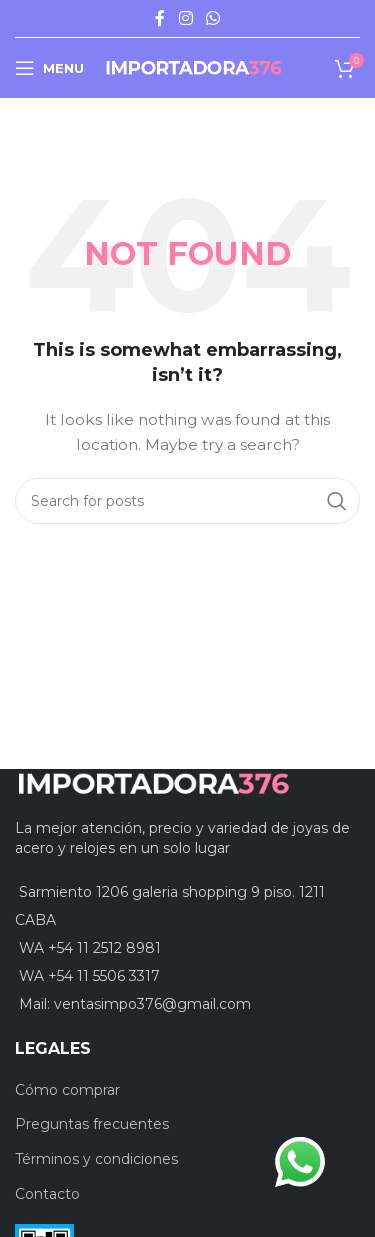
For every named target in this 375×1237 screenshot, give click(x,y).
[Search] (187, 501)
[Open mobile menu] (49, 68)
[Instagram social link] (185, 18)
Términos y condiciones (96, 1159)
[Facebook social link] (160, 18)
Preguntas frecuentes (92, 1124)
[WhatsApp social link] (213, 18)
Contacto (47, 1194)
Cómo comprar (67, 1090)
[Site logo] (193, 67)
